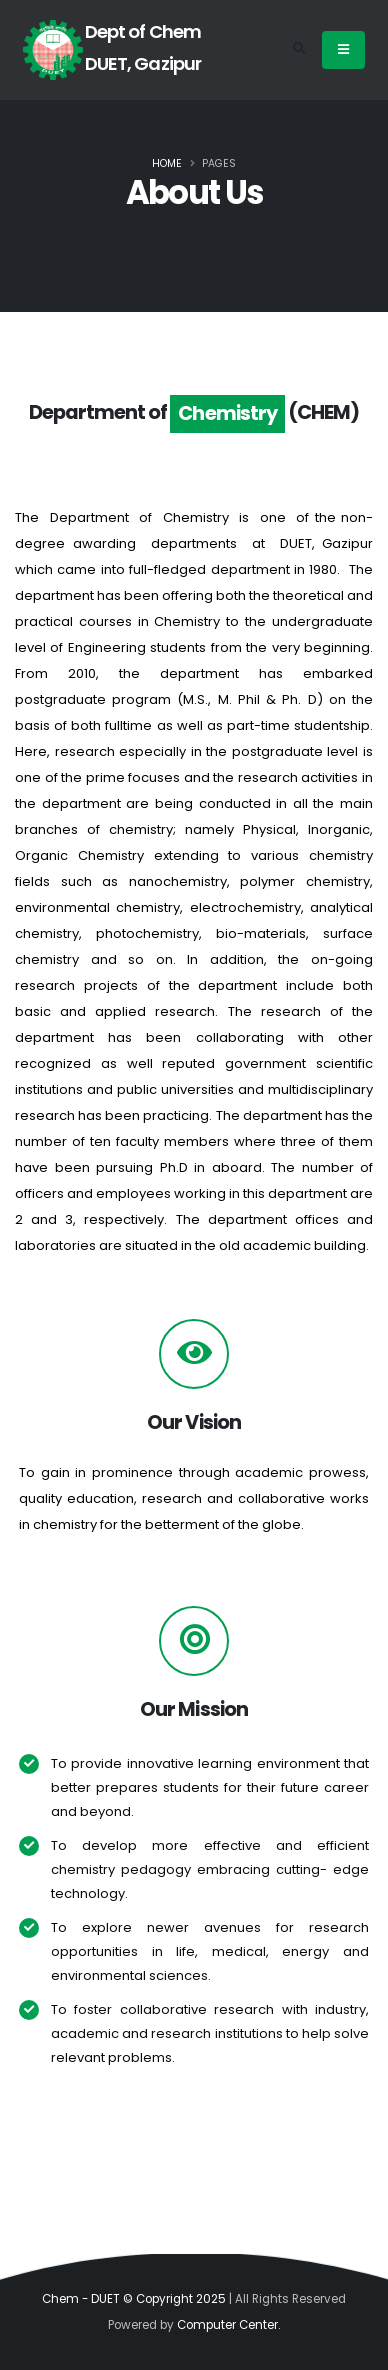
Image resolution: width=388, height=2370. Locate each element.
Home (167, 163)
